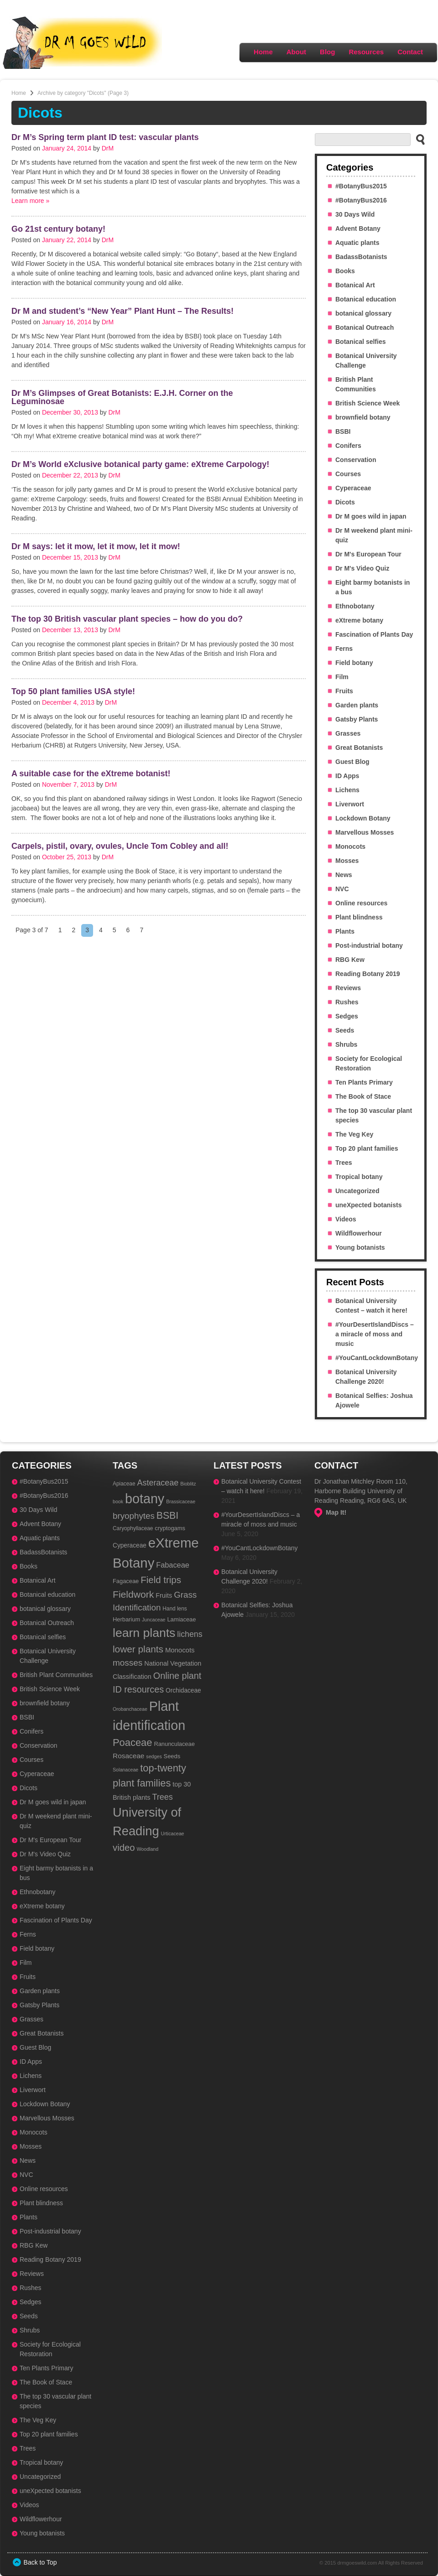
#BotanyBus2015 (361, 186)
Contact (410, 52)
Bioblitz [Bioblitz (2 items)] (188, 1483)
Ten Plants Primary (364, 1082)
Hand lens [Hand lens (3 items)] (174, 1608)
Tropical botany (358, 1176)
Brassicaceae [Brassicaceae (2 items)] (180, 1501)
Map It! (336, 1512)
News (343, 874)
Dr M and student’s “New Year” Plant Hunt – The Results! (122, 311)
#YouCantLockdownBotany (376, 1357)
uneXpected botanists (368, 1205)
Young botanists (360, 1247)
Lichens (347, 790)
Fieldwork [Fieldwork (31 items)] (133, 1594)
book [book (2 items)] (118, 1501)
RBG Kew (350, 959)
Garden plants (356, 705)
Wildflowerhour (358, 1233)
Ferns (344, 648)
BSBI (342, 431)
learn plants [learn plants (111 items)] (144, 1633)
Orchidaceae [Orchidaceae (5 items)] (183, 1690)
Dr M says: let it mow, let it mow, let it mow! (95, 546)
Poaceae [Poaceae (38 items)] (132, 1742)
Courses (348, 474)
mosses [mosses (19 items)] (127, 1662)
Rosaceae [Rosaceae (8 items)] (128, 1756)
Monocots (350, 846)
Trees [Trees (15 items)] (162, 1797)
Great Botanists (359, 747)
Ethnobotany (355, 606)
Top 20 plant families (366, 1148)
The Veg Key (354, 1134)
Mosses (347, 860)
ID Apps (347, 775)
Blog (327, 52)
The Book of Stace (363, 1096)
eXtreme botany (359, 620)
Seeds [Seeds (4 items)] (172, 1756)
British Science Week (367, 403)
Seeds (344, 1030)
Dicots (345, 502)
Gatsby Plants (356, 719)
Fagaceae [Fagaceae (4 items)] (126, 1581)
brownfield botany (363, 417)
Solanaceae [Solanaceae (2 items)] (125, 1769)
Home (263, 52)
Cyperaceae (353, 488)
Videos (345, 1219)
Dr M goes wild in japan (371, 516)
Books (345, 271)
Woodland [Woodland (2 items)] (147, 1849)
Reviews (348, 988)
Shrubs (346, 1044)
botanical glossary (363, 313)
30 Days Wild (355, 214)
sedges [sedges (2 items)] (154, 1756)
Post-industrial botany (369, 945)
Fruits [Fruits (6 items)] (164, 1595)
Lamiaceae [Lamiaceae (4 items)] (181, 1619)
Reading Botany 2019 (367, 973)
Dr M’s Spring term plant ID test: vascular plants (104, 137)
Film (342, 676)
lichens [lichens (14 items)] (189, 1634)
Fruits (344, 691)
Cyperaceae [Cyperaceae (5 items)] (129, 1545)
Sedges (346, 1016)
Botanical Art (355, 285)
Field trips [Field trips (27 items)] (161, 1579)
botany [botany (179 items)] (144, 1498)
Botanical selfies (360, 341)
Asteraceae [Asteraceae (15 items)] (157, 1482)
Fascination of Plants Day (374, 634)
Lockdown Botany (363, 818)
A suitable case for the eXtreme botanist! (90, 773)
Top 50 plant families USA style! (73, 691)
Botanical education (365, 299)
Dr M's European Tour (368, 554)
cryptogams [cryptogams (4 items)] (170, 1528)
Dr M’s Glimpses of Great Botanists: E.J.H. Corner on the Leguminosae (122, 397)
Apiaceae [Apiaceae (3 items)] (124, 1483)
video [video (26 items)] (124, 1848)
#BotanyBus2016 (361, 200)
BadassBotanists (361, 256)
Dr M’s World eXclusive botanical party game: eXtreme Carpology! (140, 464)
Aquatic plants (357, 242)
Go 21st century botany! (58, 229)
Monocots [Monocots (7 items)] (180, 1650)
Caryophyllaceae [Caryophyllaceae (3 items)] (133, 1528)
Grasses (347, 733)
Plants (345, 931)
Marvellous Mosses (364, 832)
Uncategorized (357, 1191)
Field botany (354, 662)
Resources (366, 52)
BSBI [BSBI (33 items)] (167, 1515)
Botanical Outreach (364, 327)
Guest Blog (352, 761)
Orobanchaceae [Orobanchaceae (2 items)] (130, 1709)
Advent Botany (358, 228)
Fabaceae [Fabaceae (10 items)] (172, 1565)
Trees (343, 1162)
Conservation (355, 459)
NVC (342, 889)
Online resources (361, 903)
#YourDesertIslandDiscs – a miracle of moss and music (374, 1334)
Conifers (348, 445)
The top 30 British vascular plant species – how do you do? (127, 618)
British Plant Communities (56, 1674)
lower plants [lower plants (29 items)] (138, 1649)
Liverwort (349, 804)
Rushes (347, 1002)
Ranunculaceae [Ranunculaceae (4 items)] (174, 1743)
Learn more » (30, 200)
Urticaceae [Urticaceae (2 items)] (172, 1833)
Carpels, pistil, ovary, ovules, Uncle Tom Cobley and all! (119, 846)
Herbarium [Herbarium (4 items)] (126, 1619)
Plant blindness (358, 917)
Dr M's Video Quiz (362, 568)
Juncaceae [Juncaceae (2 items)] (154, 1619)
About (296, 52)
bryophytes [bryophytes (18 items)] (134, 1516)
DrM (108, 148)
